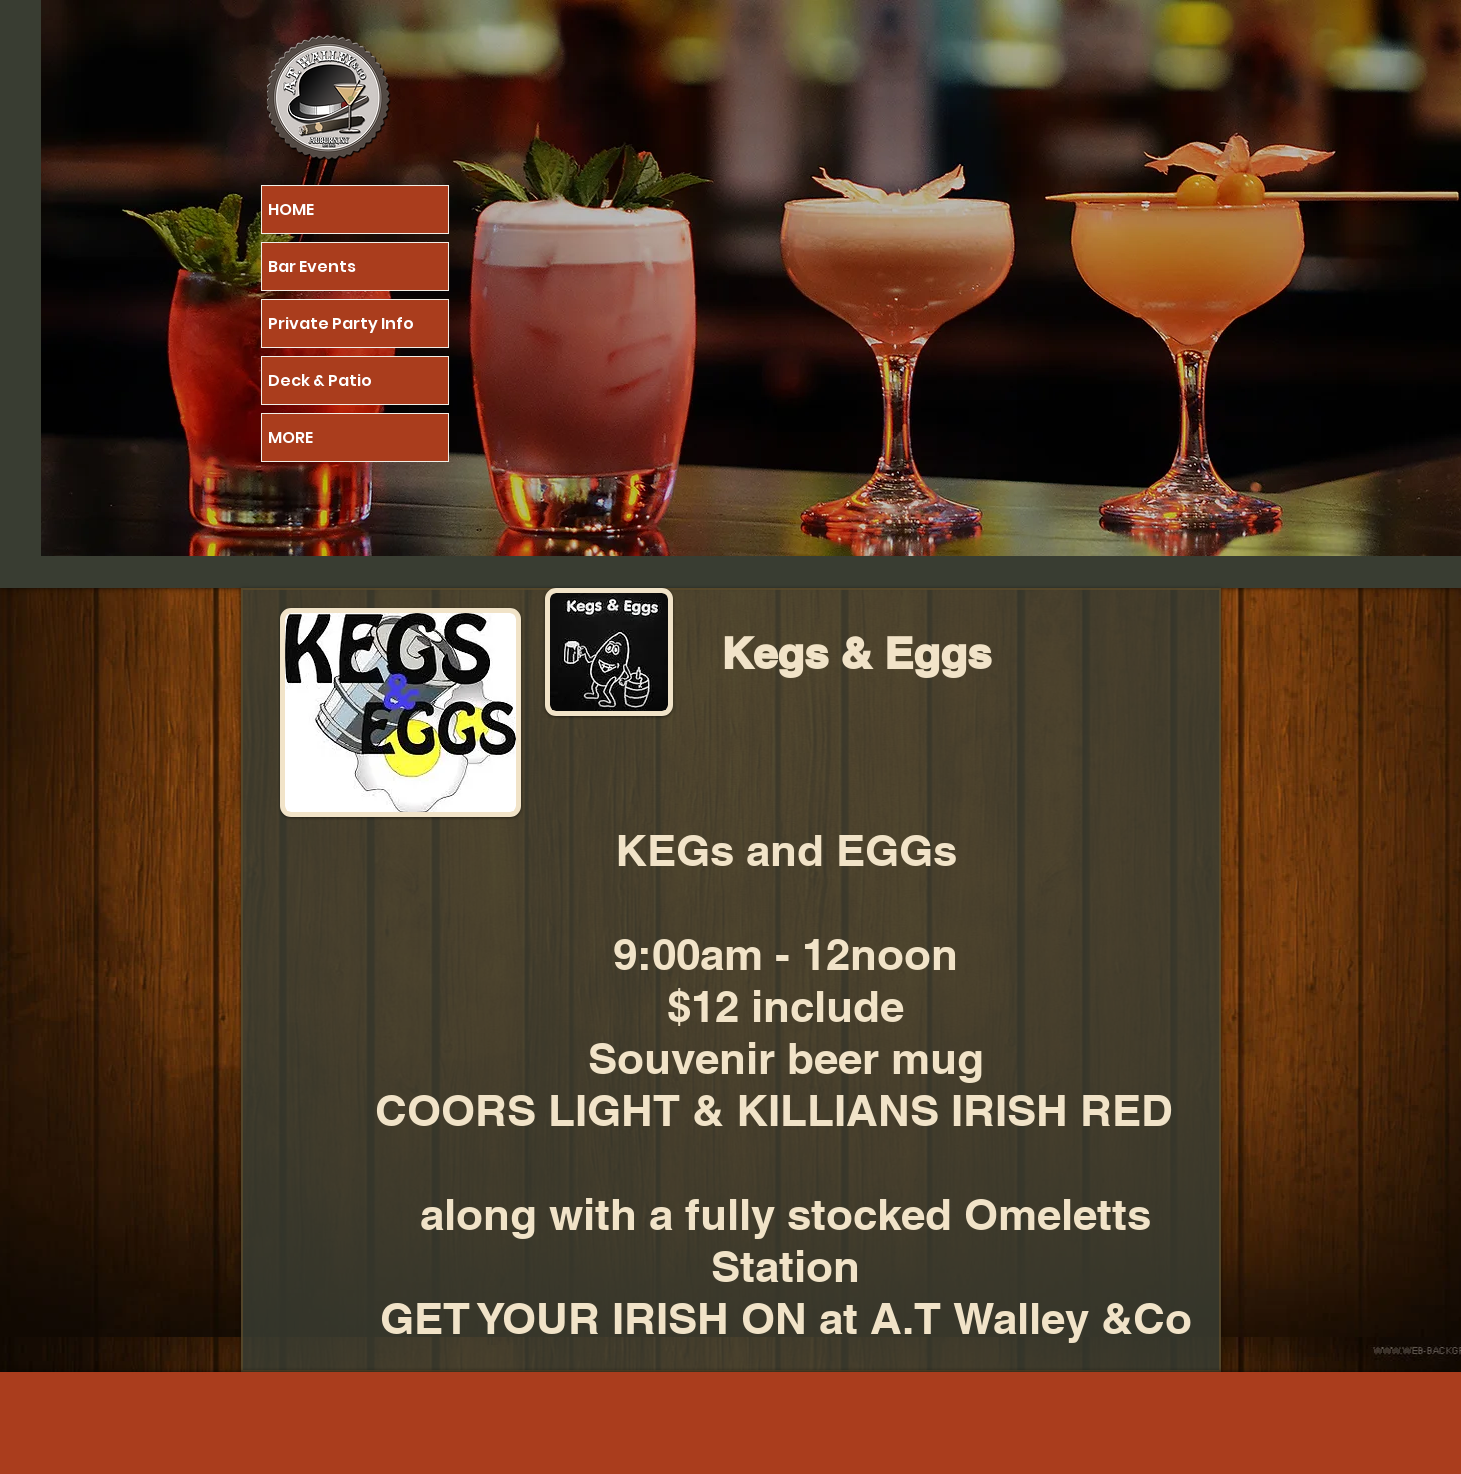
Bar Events (312, 266)
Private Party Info (341, 323)
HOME (291, 209)
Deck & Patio (320, 380)
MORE (290, 437)
